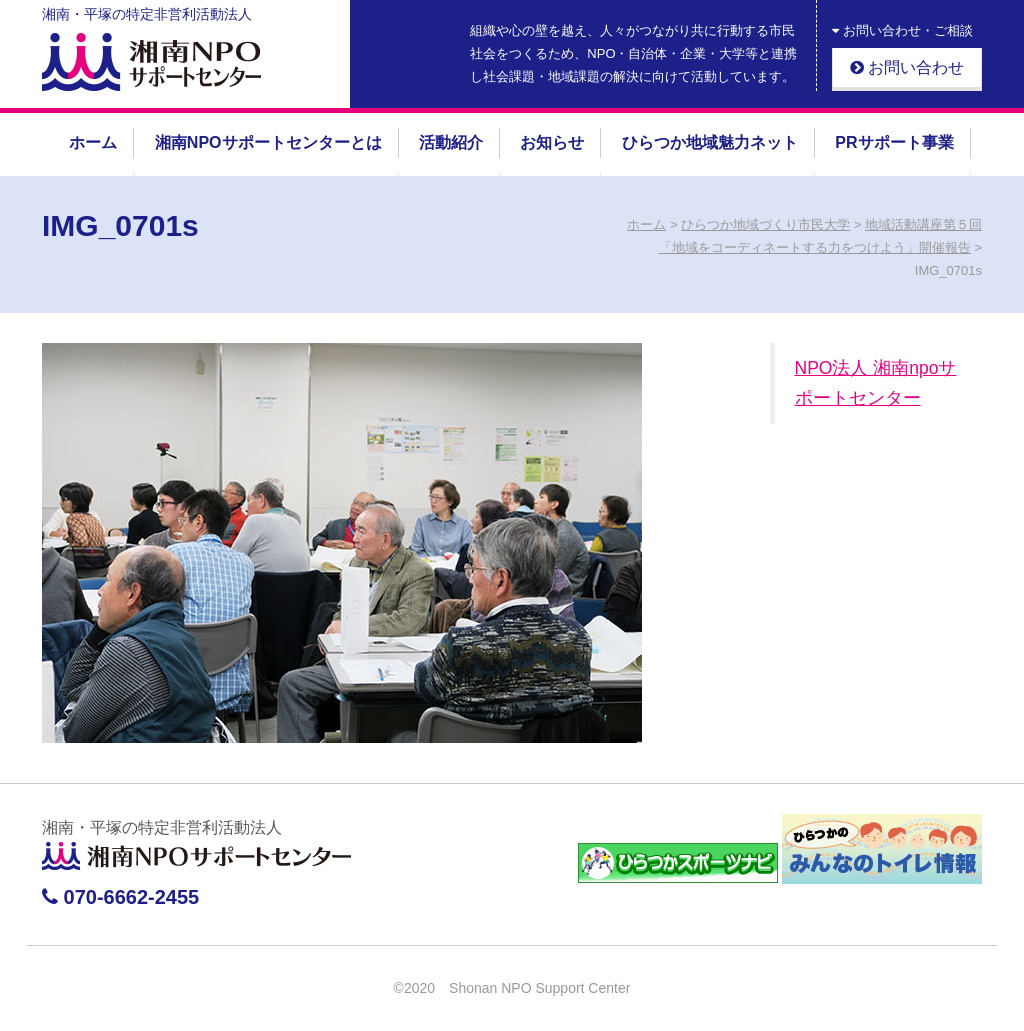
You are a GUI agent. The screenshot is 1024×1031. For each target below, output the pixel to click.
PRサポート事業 (894, 142)
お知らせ (552, 142)
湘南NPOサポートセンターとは (268, 142)
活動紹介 (451, 142)
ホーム (93, 142)
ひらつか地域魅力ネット (710, 142)
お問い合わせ (907, 67)
